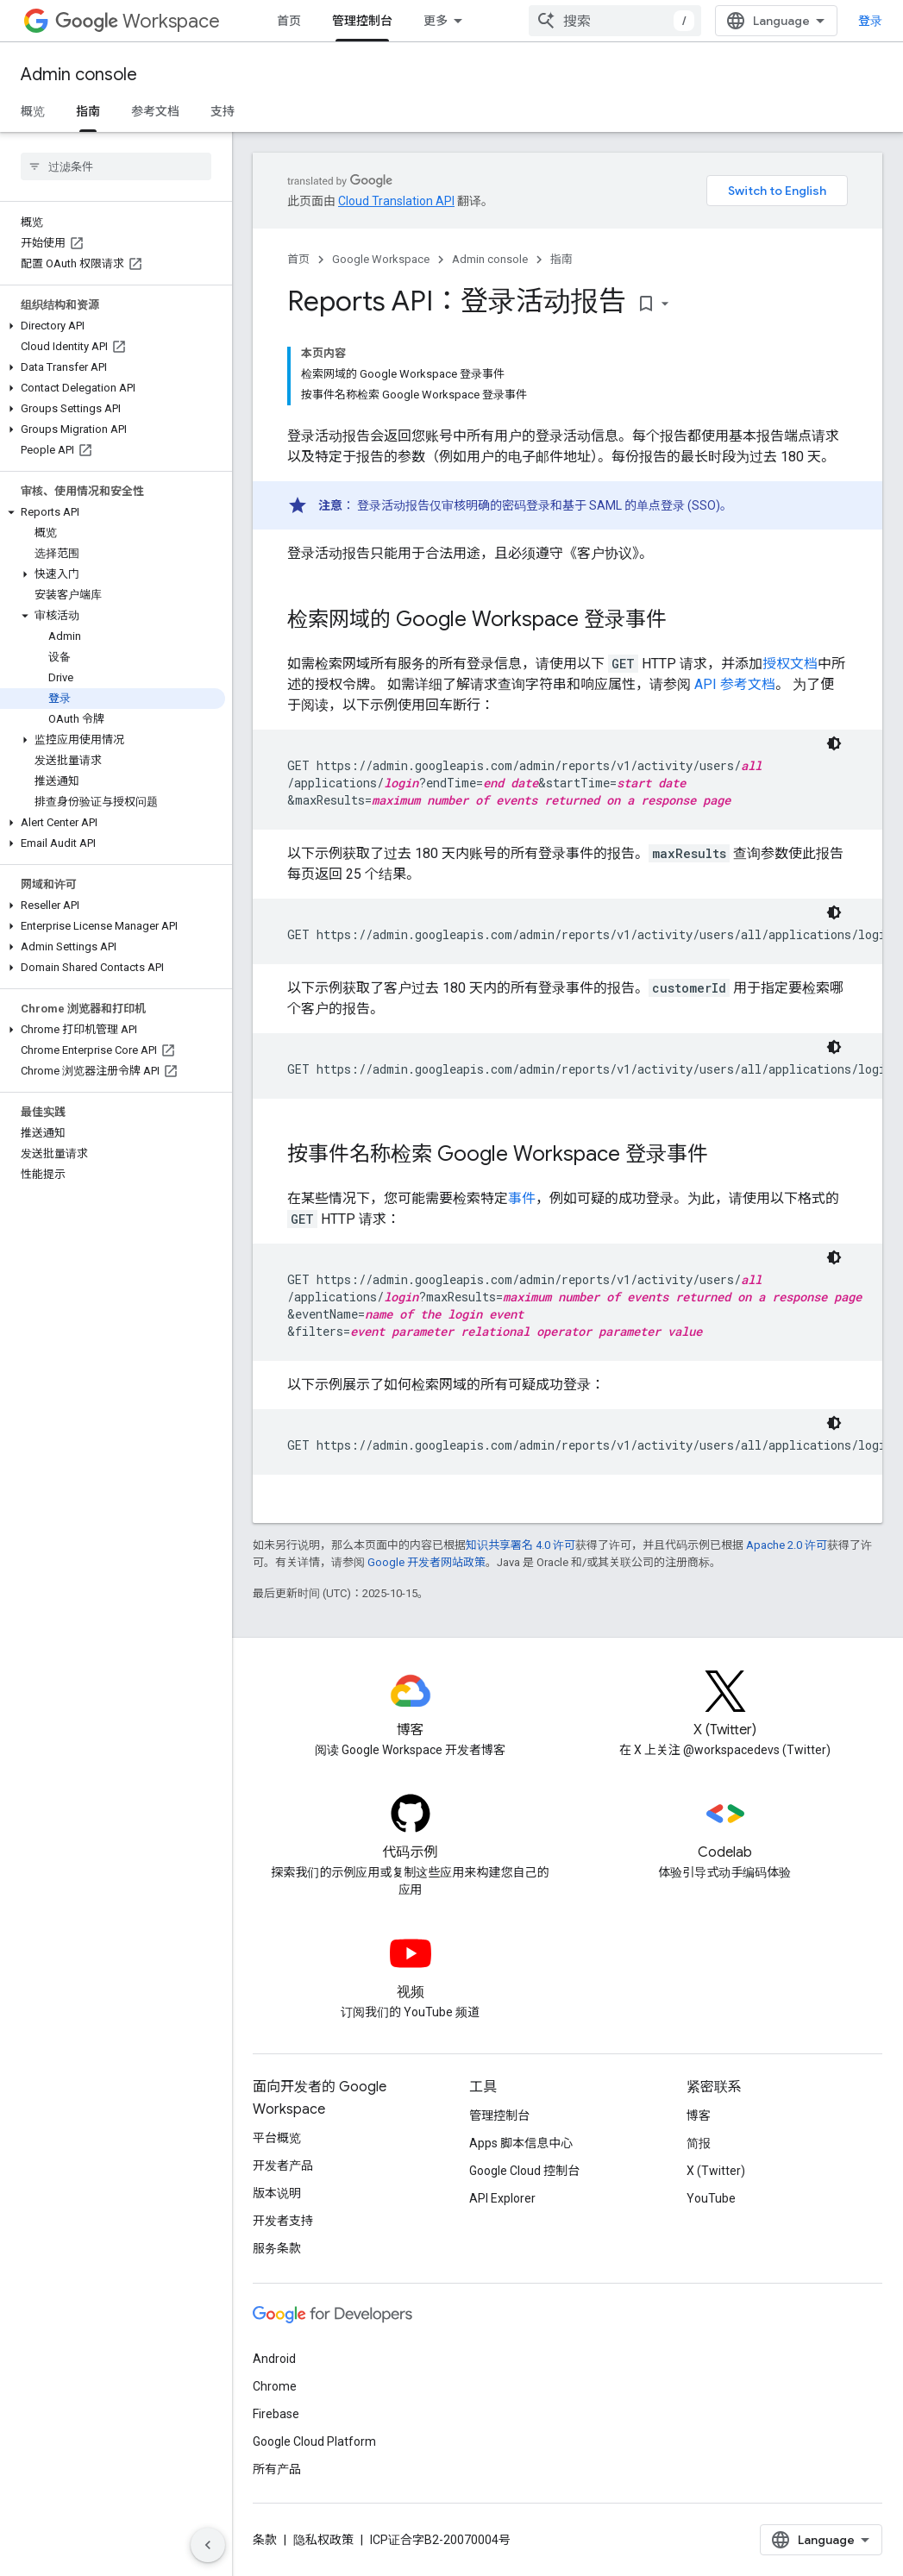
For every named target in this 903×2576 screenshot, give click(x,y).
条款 (265, 2540)
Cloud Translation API (396, 201)
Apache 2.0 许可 (786, 1545)
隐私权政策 (323, 2540)
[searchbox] (116, 166)
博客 (699, 2115)
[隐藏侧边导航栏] (208, 2545)
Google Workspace (381, 259)
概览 (33, 111)
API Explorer (502, 2198)
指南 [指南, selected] (88, 111)
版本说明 (277, 2193)
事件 (522, 1198)
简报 (699, 2143)
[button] (112, 326)
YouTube (711, 2198)
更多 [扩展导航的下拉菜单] (435, 20)
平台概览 (277, 2138)
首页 (289, 20)
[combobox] (615, 20)
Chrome (275, 2386)
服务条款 (277, 2248)
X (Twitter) (716, 2171)
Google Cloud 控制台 (524, 2171)
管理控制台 (499, 2115)
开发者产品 (283, 2165)
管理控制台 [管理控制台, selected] (362, 20)
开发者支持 (283, 2221)
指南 (561, 259)
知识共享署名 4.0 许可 (520, 1545)
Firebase (276, 2414)
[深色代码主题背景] (834, 743)
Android (274, 2359)
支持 (222, 111)
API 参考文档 (734, 684)
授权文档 (790, 663)
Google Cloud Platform (314, 2441)
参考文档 (155, 111)
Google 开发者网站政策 (426, 1562)
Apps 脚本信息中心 (521, 2143)
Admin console (79, 74)
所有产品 (277, 2469)
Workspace (137, 21)
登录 (870, 21)
